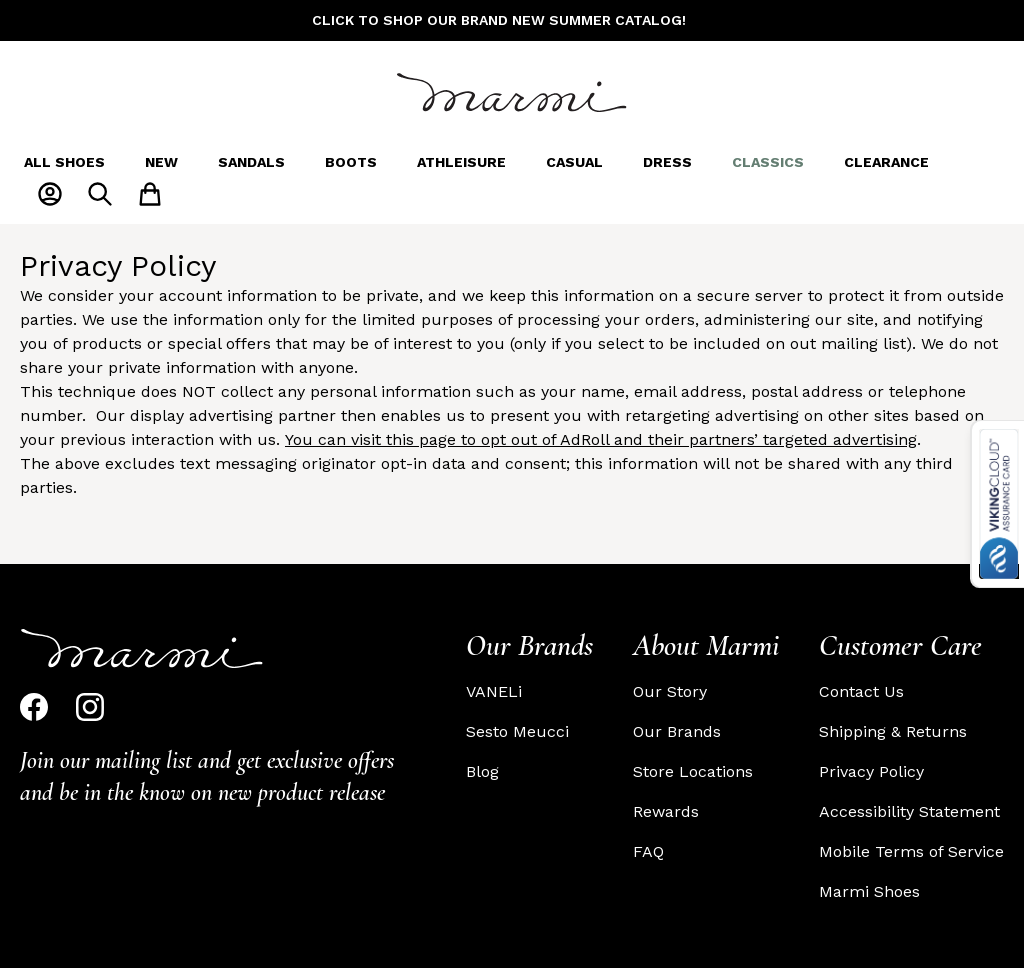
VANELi (494, 691)
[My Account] (50, 194)
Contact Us (861, 691)
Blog (482, 771)
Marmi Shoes (869, 891)
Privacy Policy (871, 771)
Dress (667, 162)
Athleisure (461, 162)
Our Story (670, 691)
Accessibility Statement (909, 811)
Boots (351, 162)
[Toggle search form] (100, 194)
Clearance (886, 162)
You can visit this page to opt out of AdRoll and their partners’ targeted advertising (601, 439)
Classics (768, 162)
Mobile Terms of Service (911, 851)
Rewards (666, 811)
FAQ (648, 851)
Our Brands (677, 731)
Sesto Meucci (517, 731)
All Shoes (64, 162)
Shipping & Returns (893, 731)
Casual (574, 162)
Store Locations (693, 771)
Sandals (251, 162)
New (161, 162)
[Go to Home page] (512, 92)
